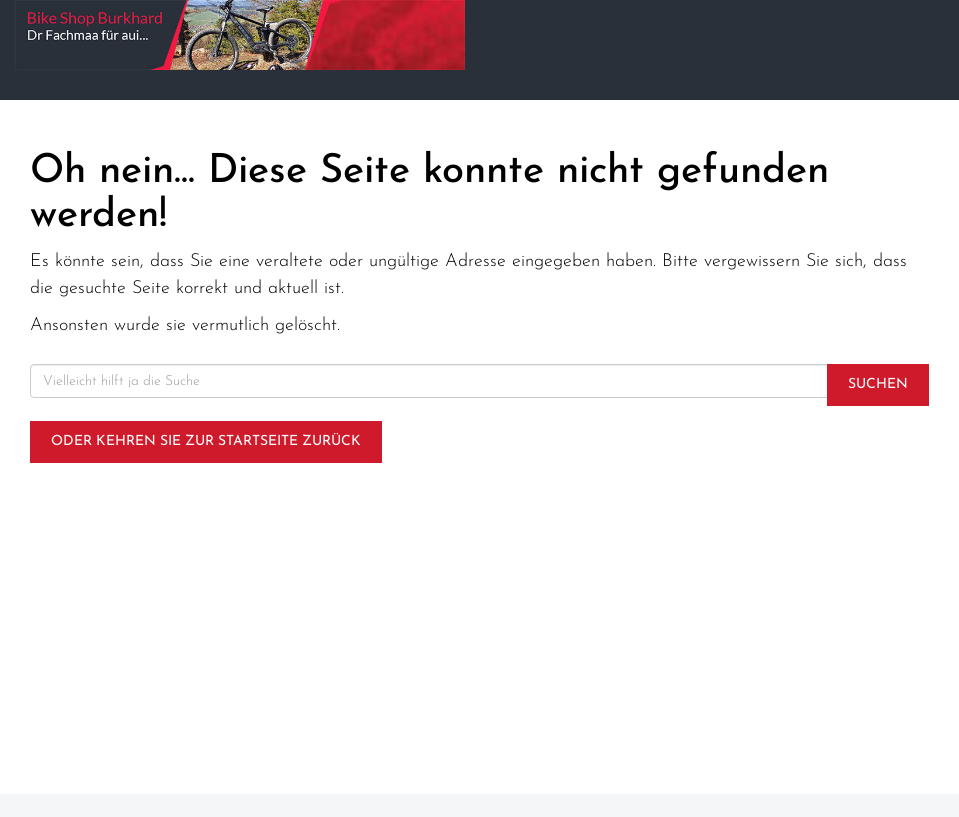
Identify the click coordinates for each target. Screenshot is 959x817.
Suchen (878, 384)
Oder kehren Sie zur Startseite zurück (206, 441)
